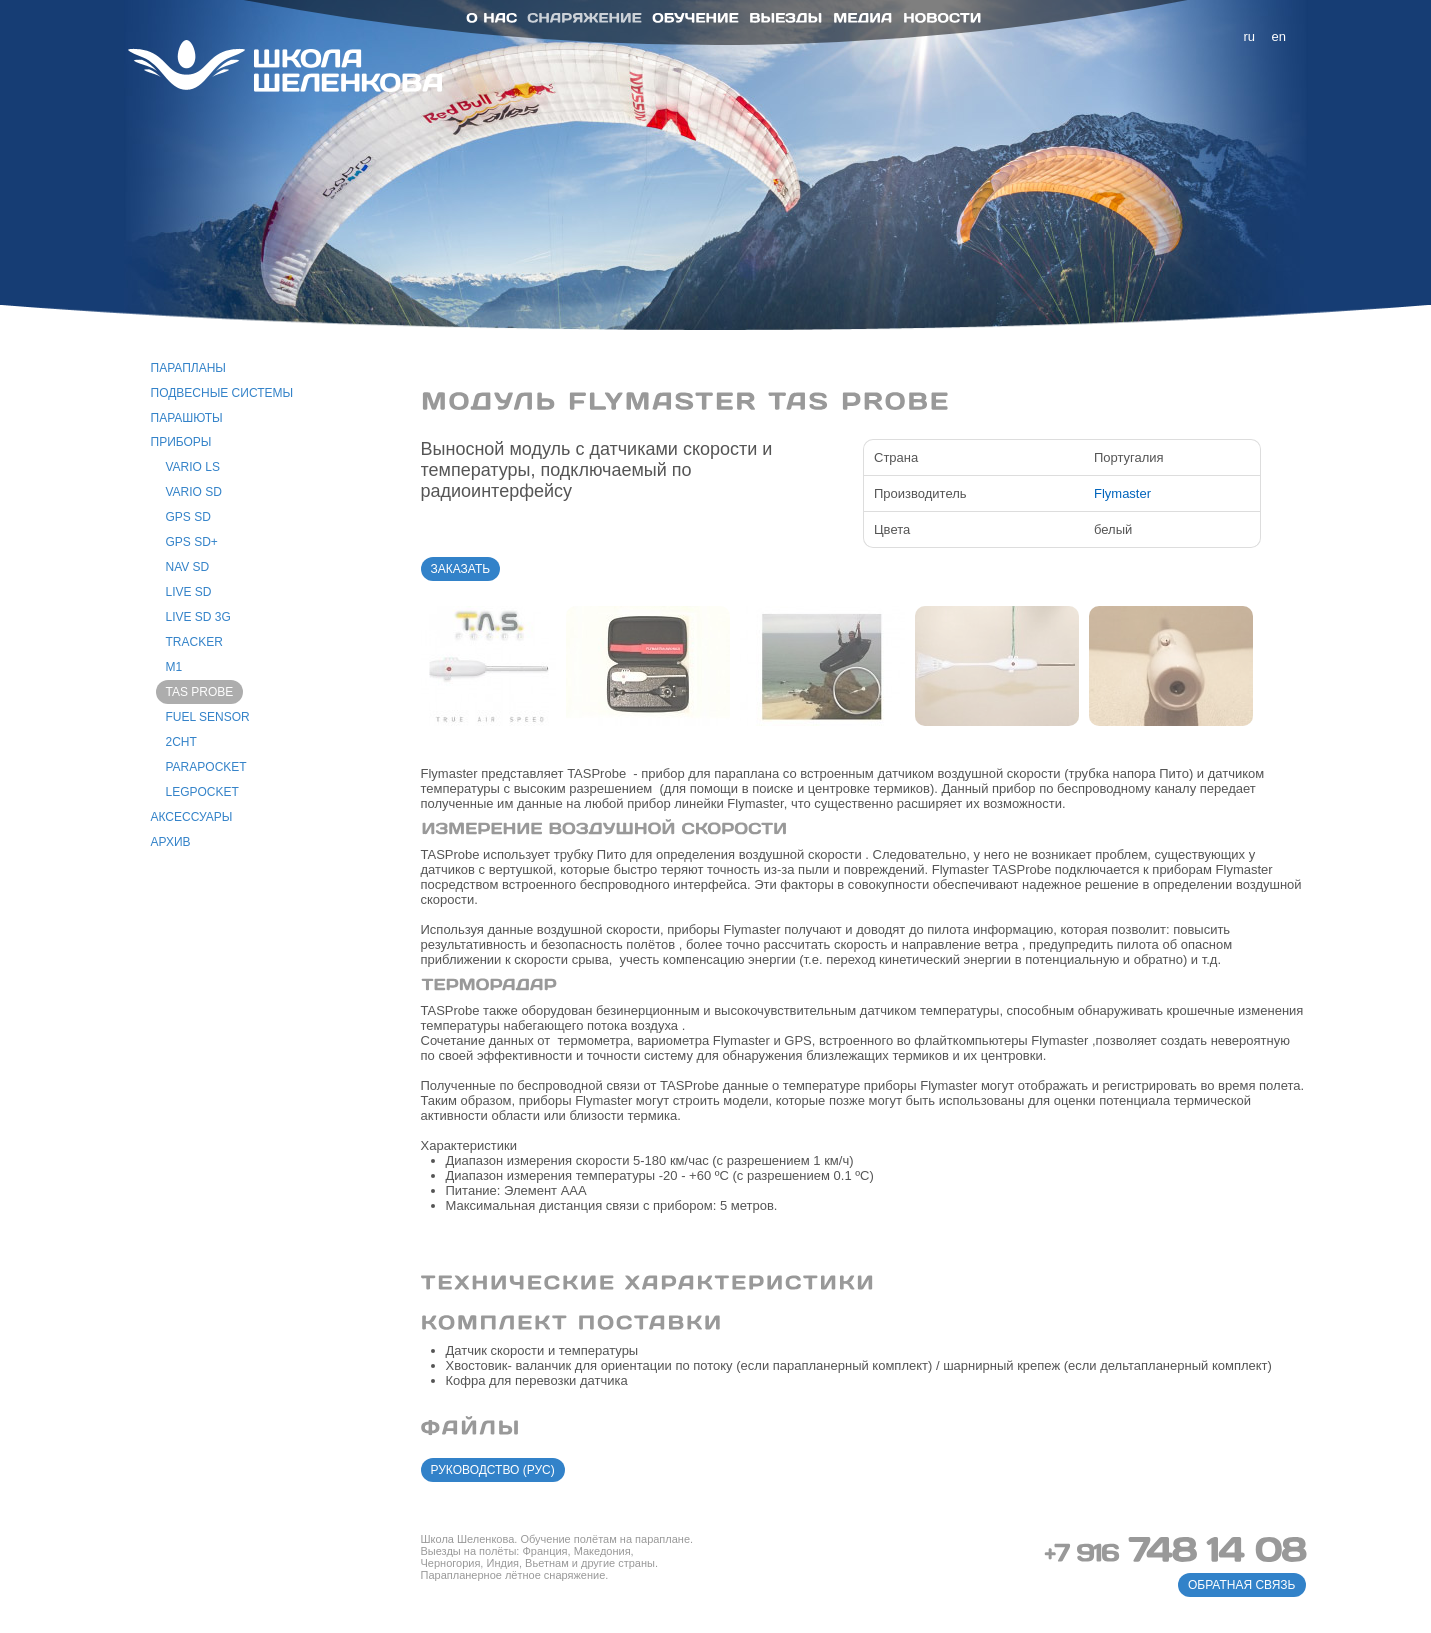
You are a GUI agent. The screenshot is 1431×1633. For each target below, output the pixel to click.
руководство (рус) (493, 1470)
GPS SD (188, 517)
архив (171, 842)
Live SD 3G (198, 617)
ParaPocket (206, 767)
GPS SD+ (192, 542)
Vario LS (193, 467)
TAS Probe (200, 692)
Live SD (189, 592)
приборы (181, 442)
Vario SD (194, 492)
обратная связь (1242, 1585)
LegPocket (202, 792)
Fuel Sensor (208, 717)
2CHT (181, 742)
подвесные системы (222, 393)
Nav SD (188, 567)
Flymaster (1122, 493)
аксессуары (192, 817)
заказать (461, 569)
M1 (174, 667)
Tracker (194, 642)
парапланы (189, 368)
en (1279, 36)
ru (1250, 36)
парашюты (187, 418)
